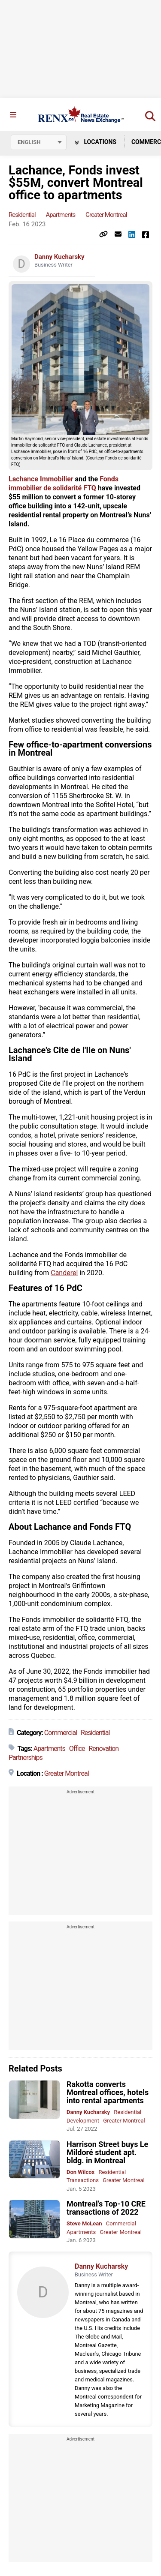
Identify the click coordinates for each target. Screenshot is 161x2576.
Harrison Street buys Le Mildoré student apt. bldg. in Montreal (107, 2152)
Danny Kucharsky (59, 256)
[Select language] (39, 142)
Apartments (60, 215)
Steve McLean (84, 2223)
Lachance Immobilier (41, 479)
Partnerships (26, 1757)
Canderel (64, 1273)
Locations (95, 141)
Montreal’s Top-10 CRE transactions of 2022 (106, 2207)
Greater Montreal (106, 215)
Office (77, 1748)
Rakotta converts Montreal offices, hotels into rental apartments (108, 2092)
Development (83, 2120)
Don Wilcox (80, 2172)
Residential (22, 215)
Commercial (60, 1733)
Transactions (83, 2180)
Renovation (103, 1748)
